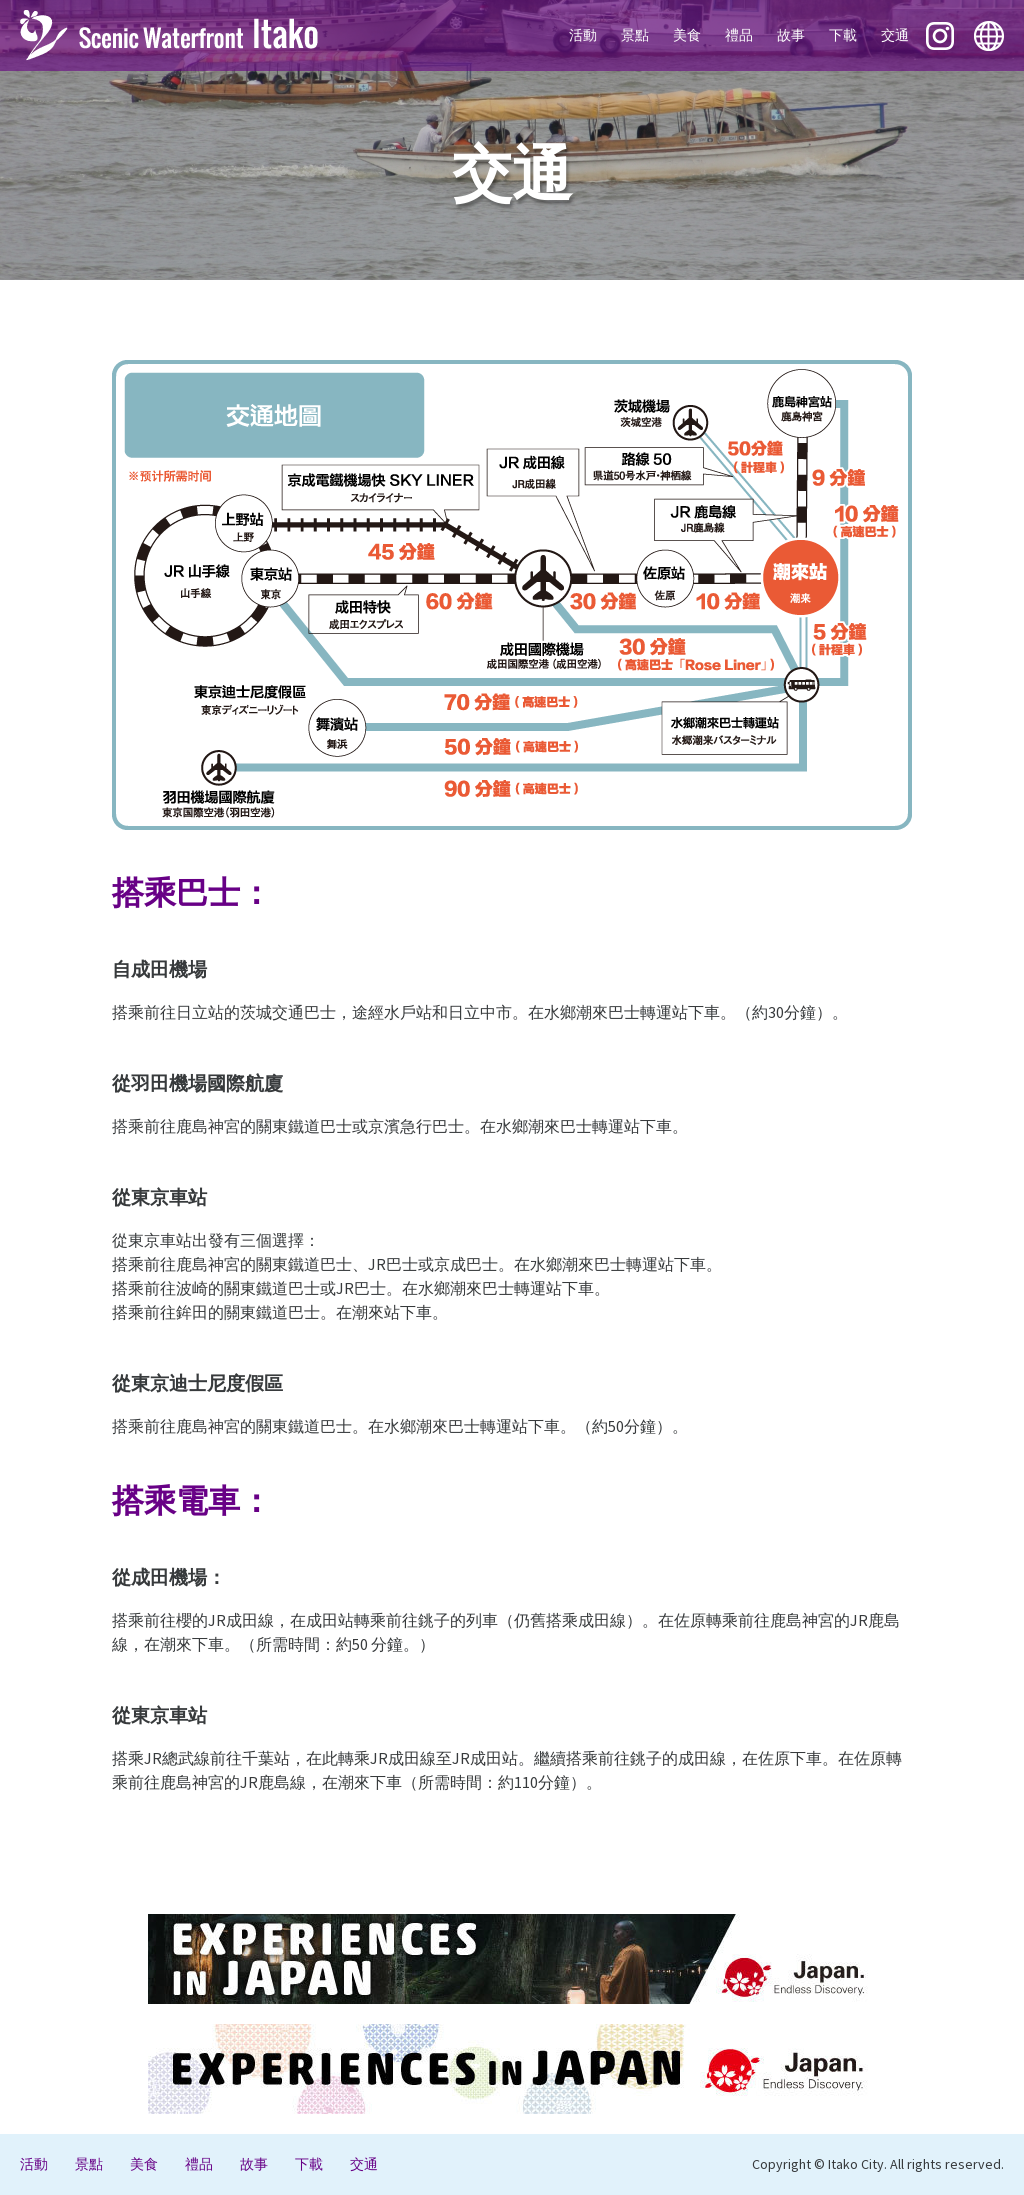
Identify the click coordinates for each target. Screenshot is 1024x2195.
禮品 (739, 35)
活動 (583, 35)
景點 (635, 35)
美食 (687, 35)
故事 (791, 35)
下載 (843, 35)
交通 (895, 35)
